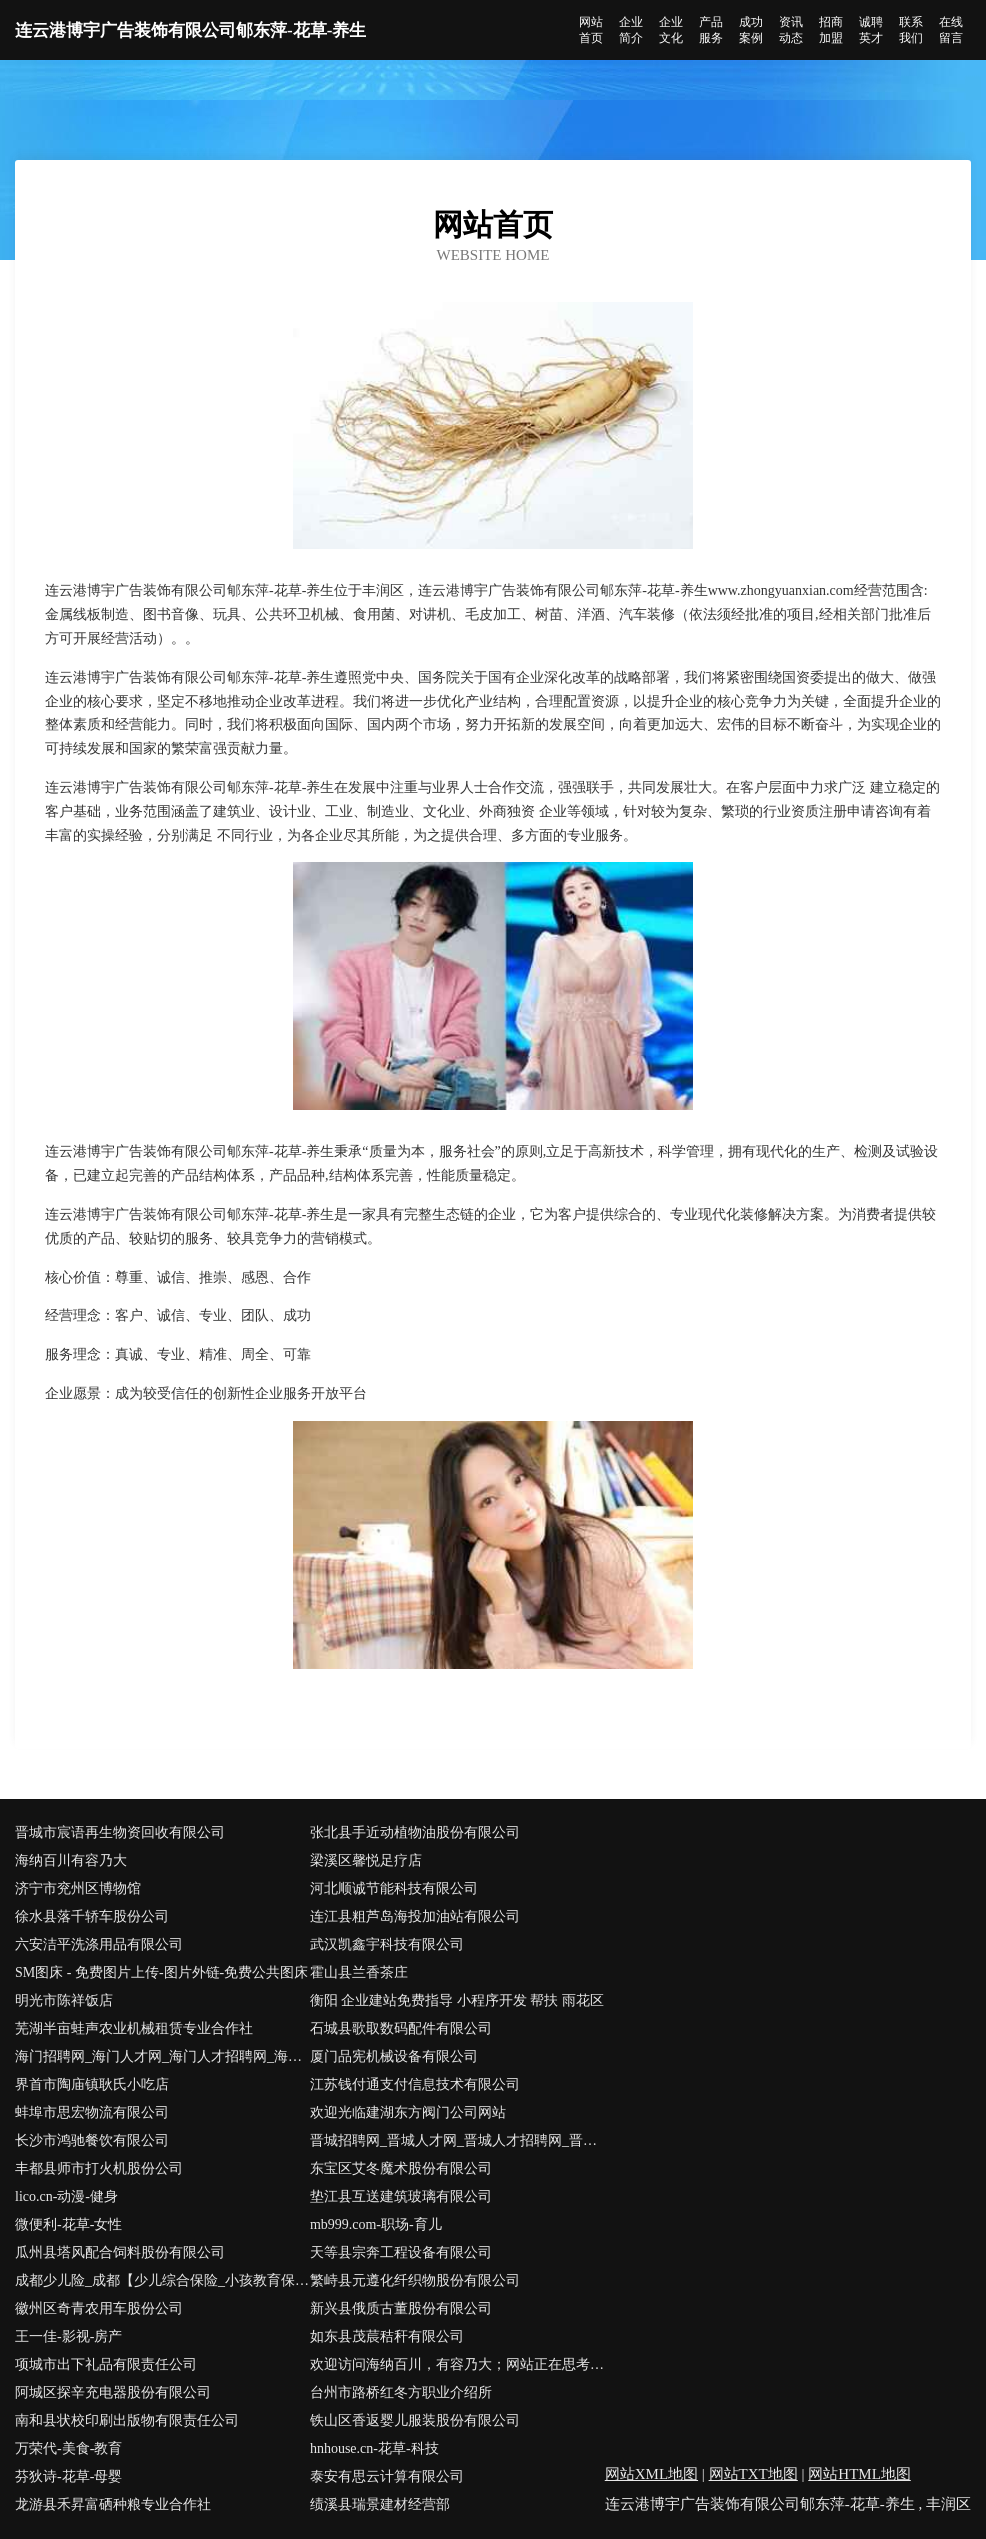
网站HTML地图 (859, 2474)
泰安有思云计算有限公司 (387, 2476)
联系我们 (911, 30)
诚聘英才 (871, 30)
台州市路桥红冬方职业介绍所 (401, 2392)
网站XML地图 (651, 2474)
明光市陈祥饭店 (64, 2000)
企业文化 (671, 30)
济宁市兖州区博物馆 (78, 1888)
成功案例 (751, 30)
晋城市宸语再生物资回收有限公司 (120, 1832)
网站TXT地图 (753, 2474)
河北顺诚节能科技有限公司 (394, 1888)
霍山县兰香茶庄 (359, 1972)
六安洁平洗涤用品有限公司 (99, 1944)
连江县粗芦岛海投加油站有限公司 (415, 1916)
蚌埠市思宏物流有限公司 (92, 2112)
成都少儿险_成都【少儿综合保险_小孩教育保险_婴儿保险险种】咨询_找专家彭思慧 (162, 2280)
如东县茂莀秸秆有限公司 (387, 2336)
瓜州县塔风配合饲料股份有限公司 (120, 2252)
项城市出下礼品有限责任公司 (106, 2364)
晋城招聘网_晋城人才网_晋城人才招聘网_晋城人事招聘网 (457, 2140)
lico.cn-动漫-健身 (66, 2196)
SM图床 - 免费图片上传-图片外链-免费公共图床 (161, 1972)
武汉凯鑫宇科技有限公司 (387, 1944)
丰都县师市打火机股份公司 (99, 2168)
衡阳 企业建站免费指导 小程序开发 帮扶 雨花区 (457, 2000)
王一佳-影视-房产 (68, 2336)
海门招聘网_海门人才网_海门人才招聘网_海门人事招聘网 (162, 2056)
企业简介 (631, 30)
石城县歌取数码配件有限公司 (401, 2028)
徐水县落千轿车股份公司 (92, 1916)
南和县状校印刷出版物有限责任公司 (127, 2420)
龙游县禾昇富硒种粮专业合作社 (113, 2504)
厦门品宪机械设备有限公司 (394, 2056)
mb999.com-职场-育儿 (376, 2224)
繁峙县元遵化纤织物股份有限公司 (415, 2280)
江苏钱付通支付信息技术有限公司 (415, 2084)
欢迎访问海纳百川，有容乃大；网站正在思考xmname (457, 2364)
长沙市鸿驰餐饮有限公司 (92, 2140)
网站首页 (591, 30)
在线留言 (951, 30)
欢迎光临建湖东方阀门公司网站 (408, 2112)
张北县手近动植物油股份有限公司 (415, 1832)
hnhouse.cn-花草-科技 (374, 2448)
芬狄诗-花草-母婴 (68, 2476)
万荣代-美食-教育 (68, 2448)
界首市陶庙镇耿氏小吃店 (92, 2084)
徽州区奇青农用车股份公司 (99, 2308)
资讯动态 (791, 30)
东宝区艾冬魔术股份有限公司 (401, 2168)
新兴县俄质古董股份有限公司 (401, 2308)
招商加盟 (831, 30)
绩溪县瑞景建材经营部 (380, 2504)
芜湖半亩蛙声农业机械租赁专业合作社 (134, 2028)
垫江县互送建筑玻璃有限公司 (401, 2196)
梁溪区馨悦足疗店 (366, 1860)
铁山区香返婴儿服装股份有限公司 (415, 2420)
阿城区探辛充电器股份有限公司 (113, 2392)
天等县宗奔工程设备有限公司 (401, 2252)
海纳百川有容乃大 (71, 1860)
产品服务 (711, 30)
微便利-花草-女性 (68, 2224)
